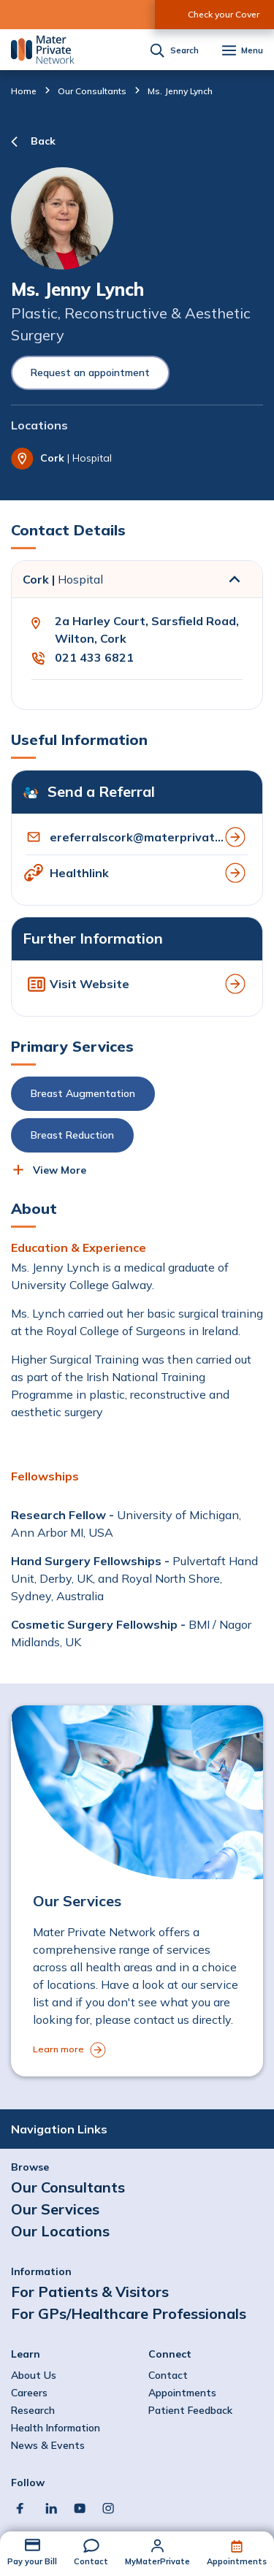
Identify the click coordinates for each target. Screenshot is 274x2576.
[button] (135, 1114)
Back (43, 141)
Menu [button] (252, 51)
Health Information (55, 2427)
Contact (91, 2561)
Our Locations (60, 2231)
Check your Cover (223, 14)
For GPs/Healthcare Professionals (128, 2313)
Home (24, 91)
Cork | (63, 579)
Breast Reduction (72, 1135)
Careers (29, 2392)
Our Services (55, 2209)
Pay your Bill (32, 2561)
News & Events (48, 2445)
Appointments (237, 2561)
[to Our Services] (137, 1890)
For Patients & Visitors (90, 2291)
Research (33, 2410)
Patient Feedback (190, 2410)
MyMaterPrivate (157, 2561)
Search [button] (184, 51)
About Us (33, 2375)
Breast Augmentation (83, 1093)
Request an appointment (90, 372)
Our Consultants (92, 91)
